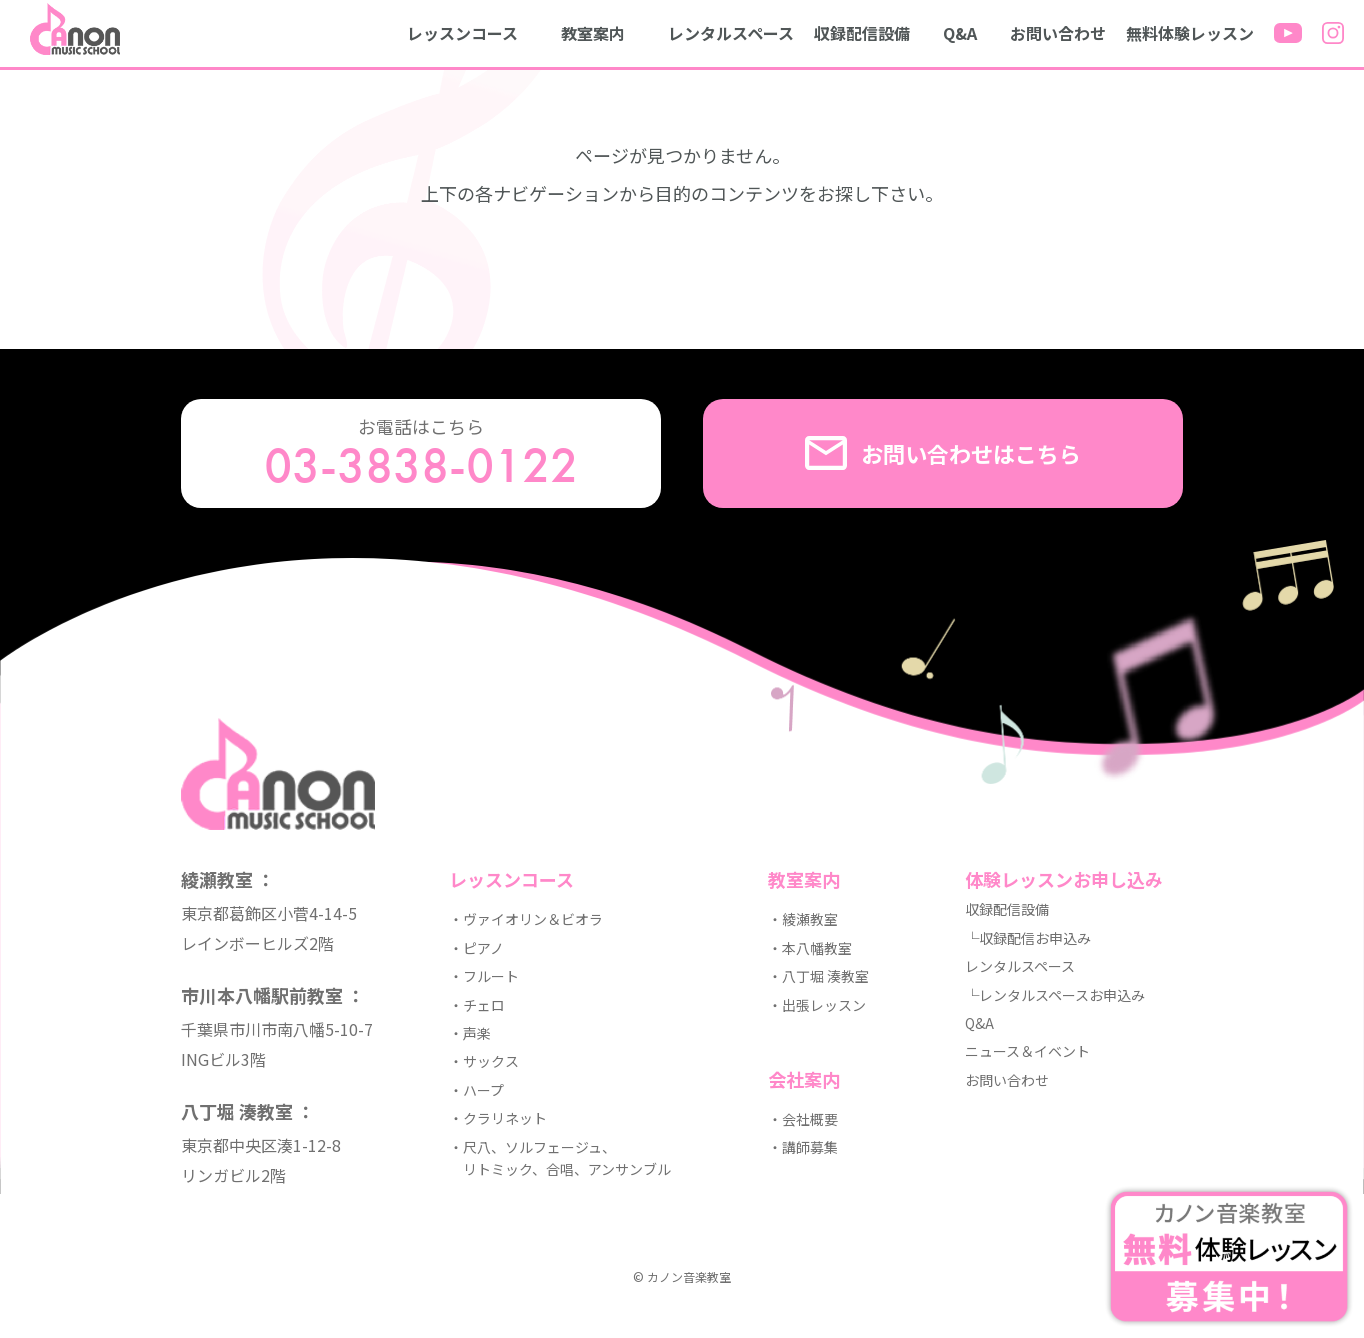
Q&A (960, 33)
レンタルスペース (731, 33)
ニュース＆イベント (1027, 1051)
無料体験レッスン (1190, 33)
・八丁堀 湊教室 (818, 976)
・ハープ (476, 1090)
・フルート (484, 976)
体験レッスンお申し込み (1064, 879)
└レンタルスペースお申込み (1055, 995)
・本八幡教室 (810, 948)
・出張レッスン (817, 1005)
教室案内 (593, 33)
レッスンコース (462, 33)
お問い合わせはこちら (943, 453)
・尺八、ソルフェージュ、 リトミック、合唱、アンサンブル (560, 1158)
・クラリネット (498, 1118)
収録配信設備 (862, 33)
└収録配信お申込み (1028, 938)
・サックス (484, 1061)
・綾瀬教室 (803, 919)
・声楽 (470, 1033)
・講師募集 (803, 1147)
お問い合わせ (1058, 33)
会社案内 (804, 1079)
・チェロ (477, 1005)
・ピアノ (476, 948)
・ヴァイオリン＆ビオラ (526, 919)
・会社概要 (803, 1119)
